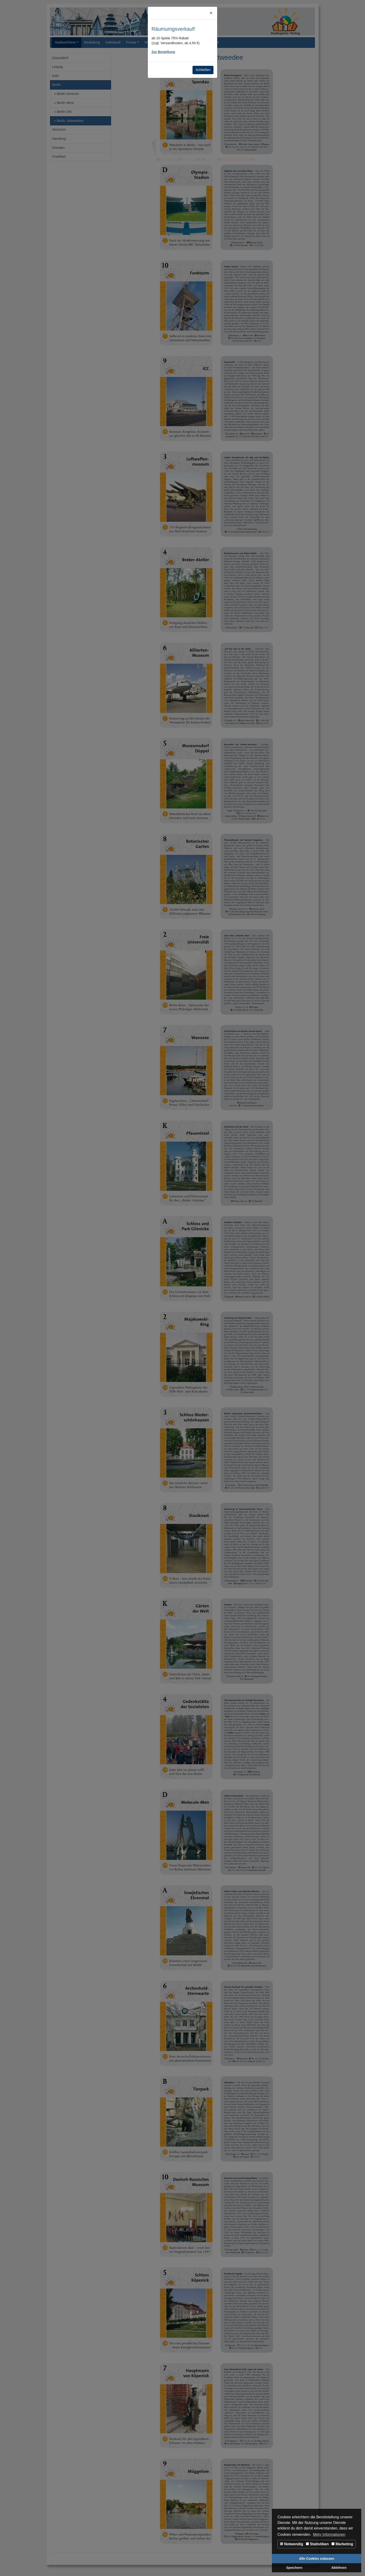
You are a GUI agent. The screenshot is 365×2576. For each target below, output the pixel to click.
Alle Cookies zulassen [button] (316, 2558)
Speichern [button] (294, 2567)
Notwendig (291, 2544)
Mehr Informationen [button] (329, 2534)
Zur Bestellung (163, 52)
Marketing (342, 2544)
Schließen (203, 70)
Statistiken (317, 2544)
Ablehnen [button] (339, 2567)
